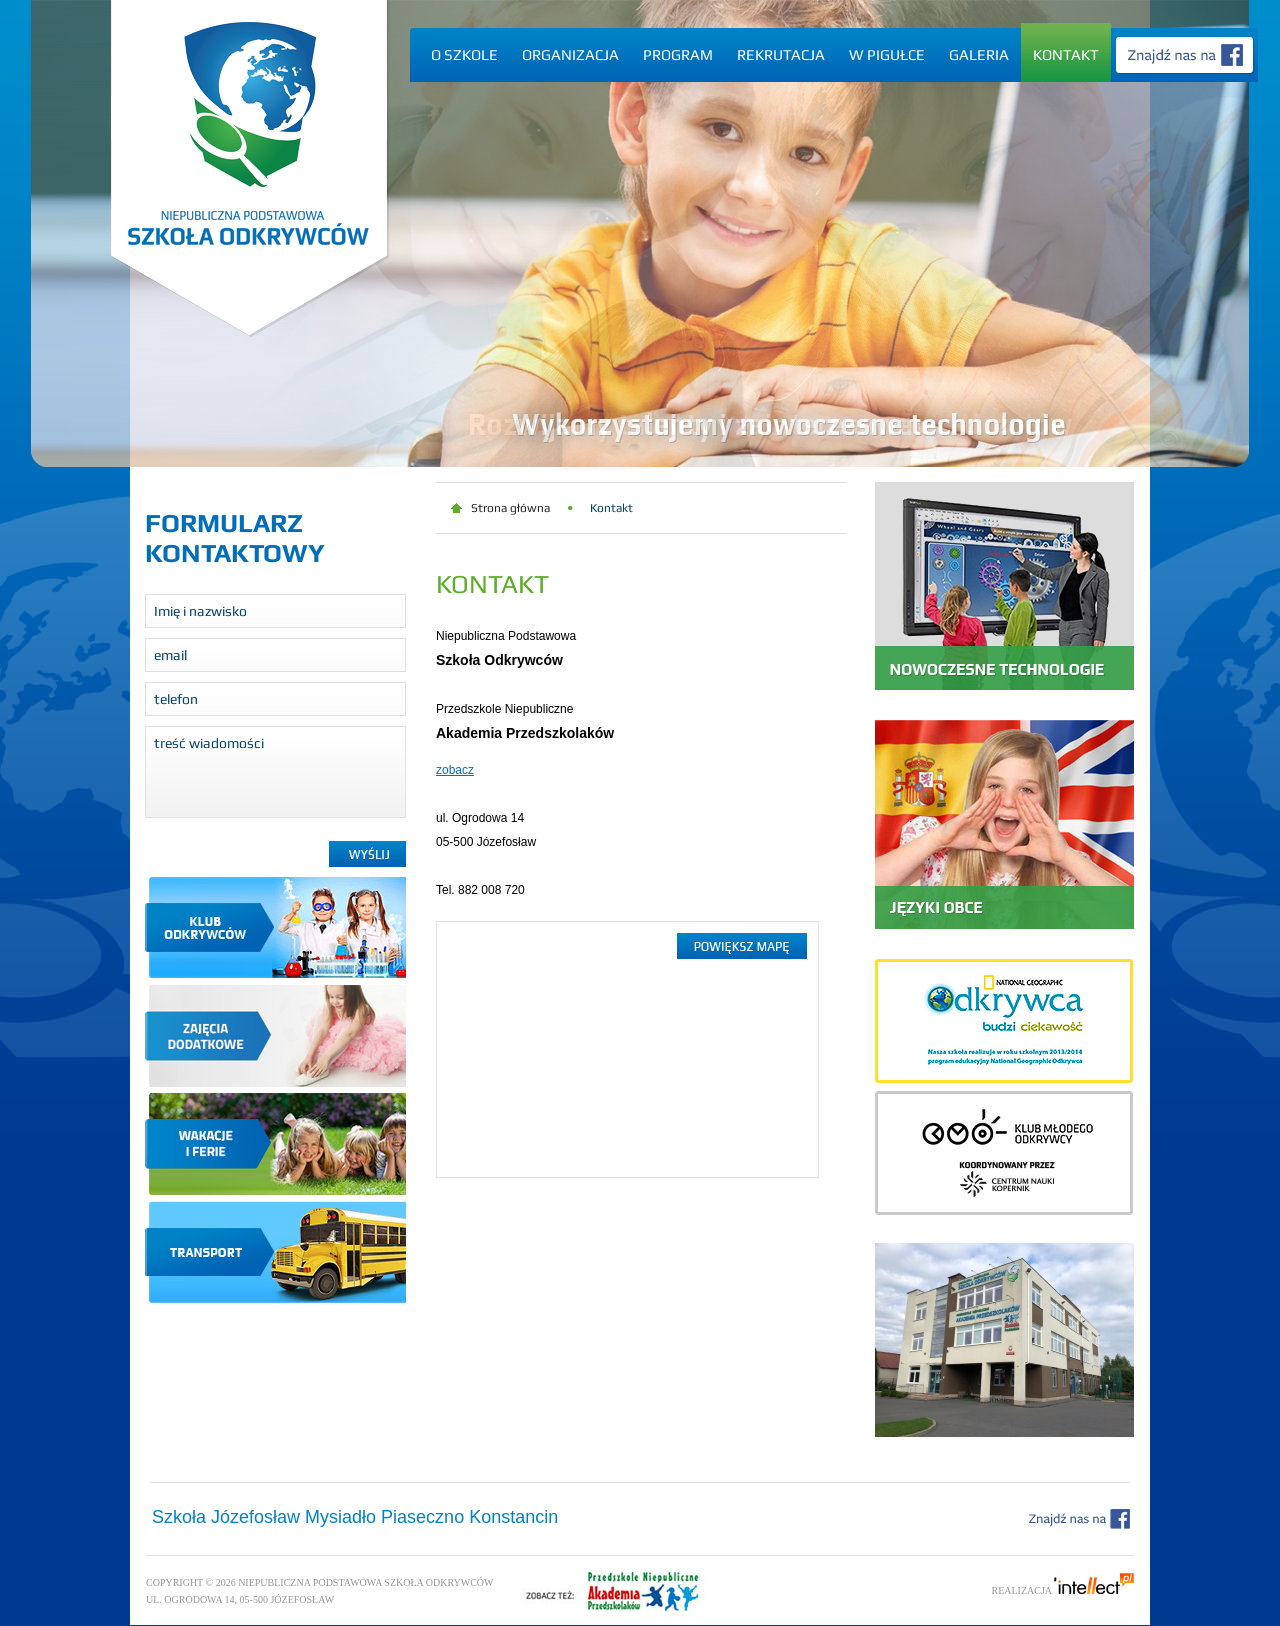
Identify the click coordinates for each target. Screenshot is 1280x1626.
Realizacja (1063, 1590)
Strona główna (510, 508)
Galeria (979, 54)
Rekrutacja (781, 54)
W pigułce (887, 54)
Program (678, 54)
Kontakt (1066, 54)
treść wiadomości (275, 772)
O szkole (464, 54)
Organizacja (570, 54)
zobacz (455, 770)
